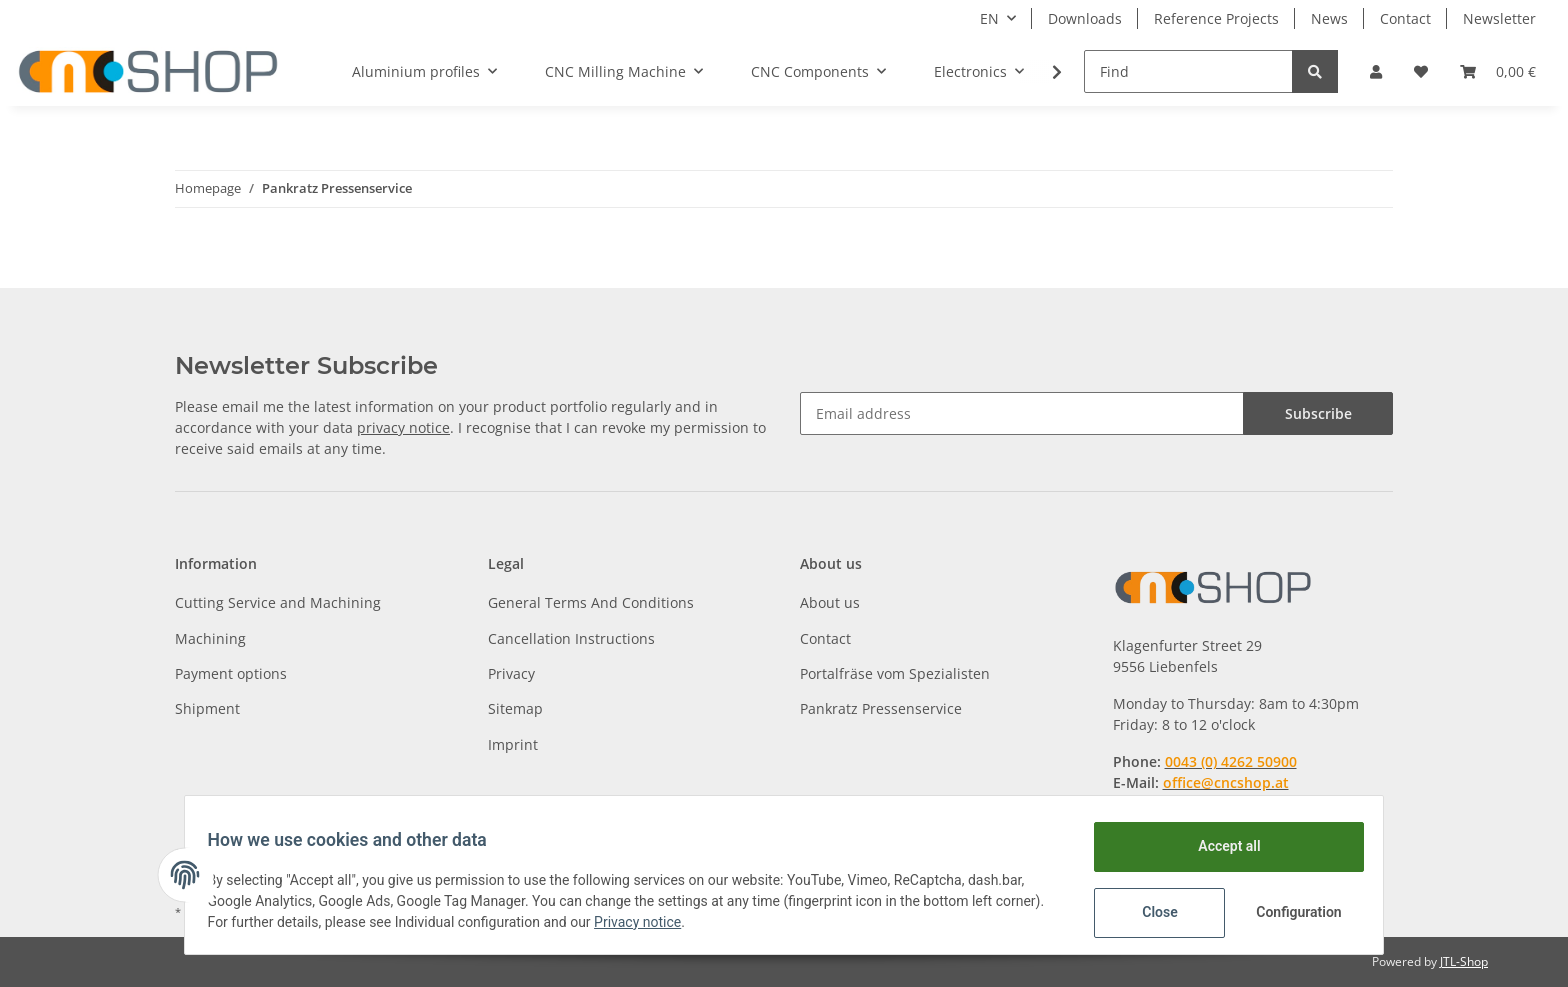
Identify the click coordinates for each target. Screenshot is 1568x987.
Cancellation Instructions (571, 638)
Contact (1405, 18)
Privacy (511, 673)
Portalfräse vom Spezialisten (895, 673)
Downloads (1085, 18)
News (1329, 18)
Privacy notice (699, 922)
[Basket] (1498, 71)
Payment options (231, 673)
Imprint (513, 744)
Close (1150, 912)
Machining (210, 638)
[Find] (1188, 71)
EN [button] (989, 18)
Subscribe (1318, 413)
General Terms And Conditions (591, 602)
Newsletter (1499, 18)
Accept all (1220, 846)
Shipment (207, 708)
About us (830, 602)
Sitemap (515, 708)
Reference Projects (1216, 18)
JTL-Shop (1464, 961)
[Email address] (1022, 413)
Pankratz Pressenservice (881, 708)
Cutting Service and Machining (278, 602)
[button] (1376, 71)
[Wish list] (1421, 71)
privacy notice (403, 427)
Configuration (1291, 912)
